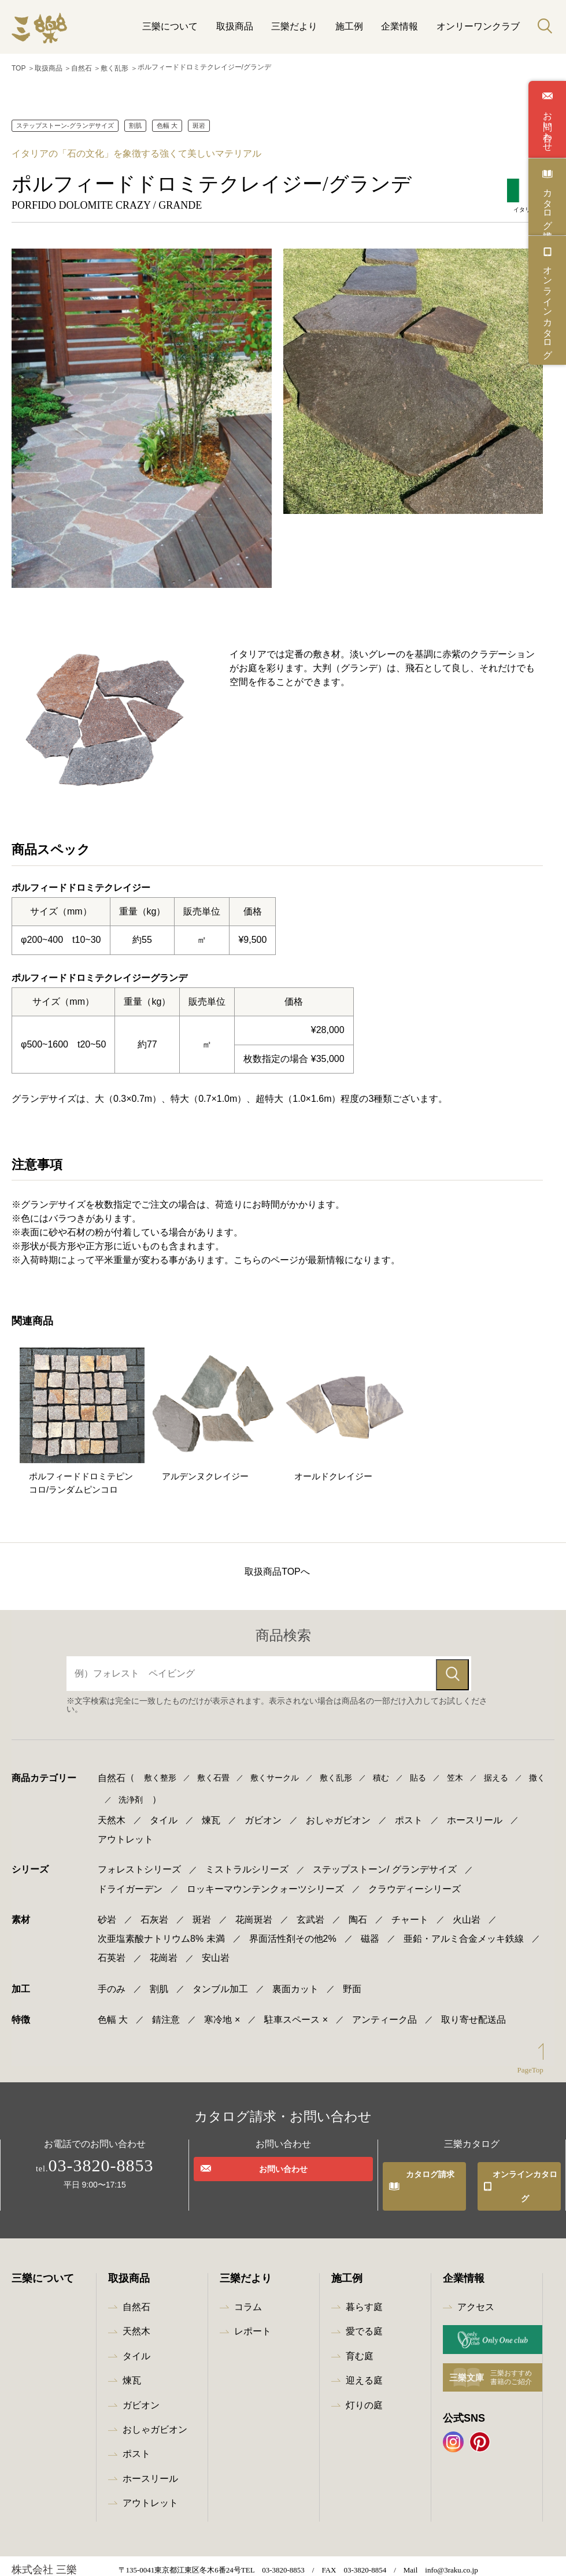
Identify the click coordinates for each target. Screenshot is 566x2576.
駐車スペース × (296, 2010)
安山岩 (216, 1948)
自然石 (81, 67)
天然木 (111, 1818)
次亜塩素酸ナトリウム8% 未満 (161, 1929)
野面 (352, 1978)
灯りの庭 (364, 2373)
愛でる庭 (364, 2299)
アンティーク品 (384, 2010)
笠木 (455, 1774)
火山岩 (466, 1910)
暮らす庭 (364, 2275)
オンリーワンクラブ (478, 26)
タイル (163, 1818)
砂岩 (107, 1910)
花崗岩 (163, 1948)
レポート (252, 2299)
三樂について (170, 26)
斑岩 (199, 122)
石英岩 (111, 1948)
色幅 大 (167, 122)
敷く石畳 (213, 1774)
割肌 (135, 122)
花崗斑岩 (253, 1910)
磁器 (370, 1929)
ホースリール (474, 1818)
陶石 (358, 1910)
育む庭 (359, 2324)
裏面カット (295, 1978)
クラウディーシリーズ (414, 1878)
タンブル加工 (220, 1978)
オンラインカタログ (547, 307)
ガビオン (263, 1818)
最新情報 (46, 2563)
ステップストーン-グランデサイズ (65, 122)
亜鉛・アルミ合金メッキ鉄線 (464, 1929)
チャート (409, 1910)
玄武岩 (310, 1910)
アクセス (475, 2275)
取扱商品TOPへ (277, 1569)
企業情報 (399, 26)
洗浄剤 (131, 1796)
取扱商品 (234, 26)
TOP (18, 67)
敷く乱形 (114, 67)
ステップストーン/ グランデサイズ (385, 1859)
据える (496, 1774)
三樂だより (294, 26)
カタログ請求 (547, 203)
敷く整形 (160, 1774)
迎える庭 (364, 2348)
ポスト (409, 1818)
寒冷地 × (222, 2010)
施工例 (349, 26)
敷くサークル (274, 1774)
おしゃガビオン (338, 1818)
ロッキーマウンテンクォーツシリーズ (265, 1878)
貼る (418, 1774)
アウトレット (125, 1833)
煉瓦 (211, 1818)
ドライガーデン (130, 1878)
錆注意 (166, 2010)
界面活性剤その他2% (292, 1929)
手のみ (111, 1978)
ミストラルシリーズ (246, 1859)
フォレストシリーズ (139, 1859)
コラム (248, 2275)
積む (381, 1774)
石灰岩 (154, 1910)
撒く (537, 1774)
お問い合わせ (547, 126)
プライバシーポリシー (129, 2563)
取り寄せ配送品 (473, 2010)
